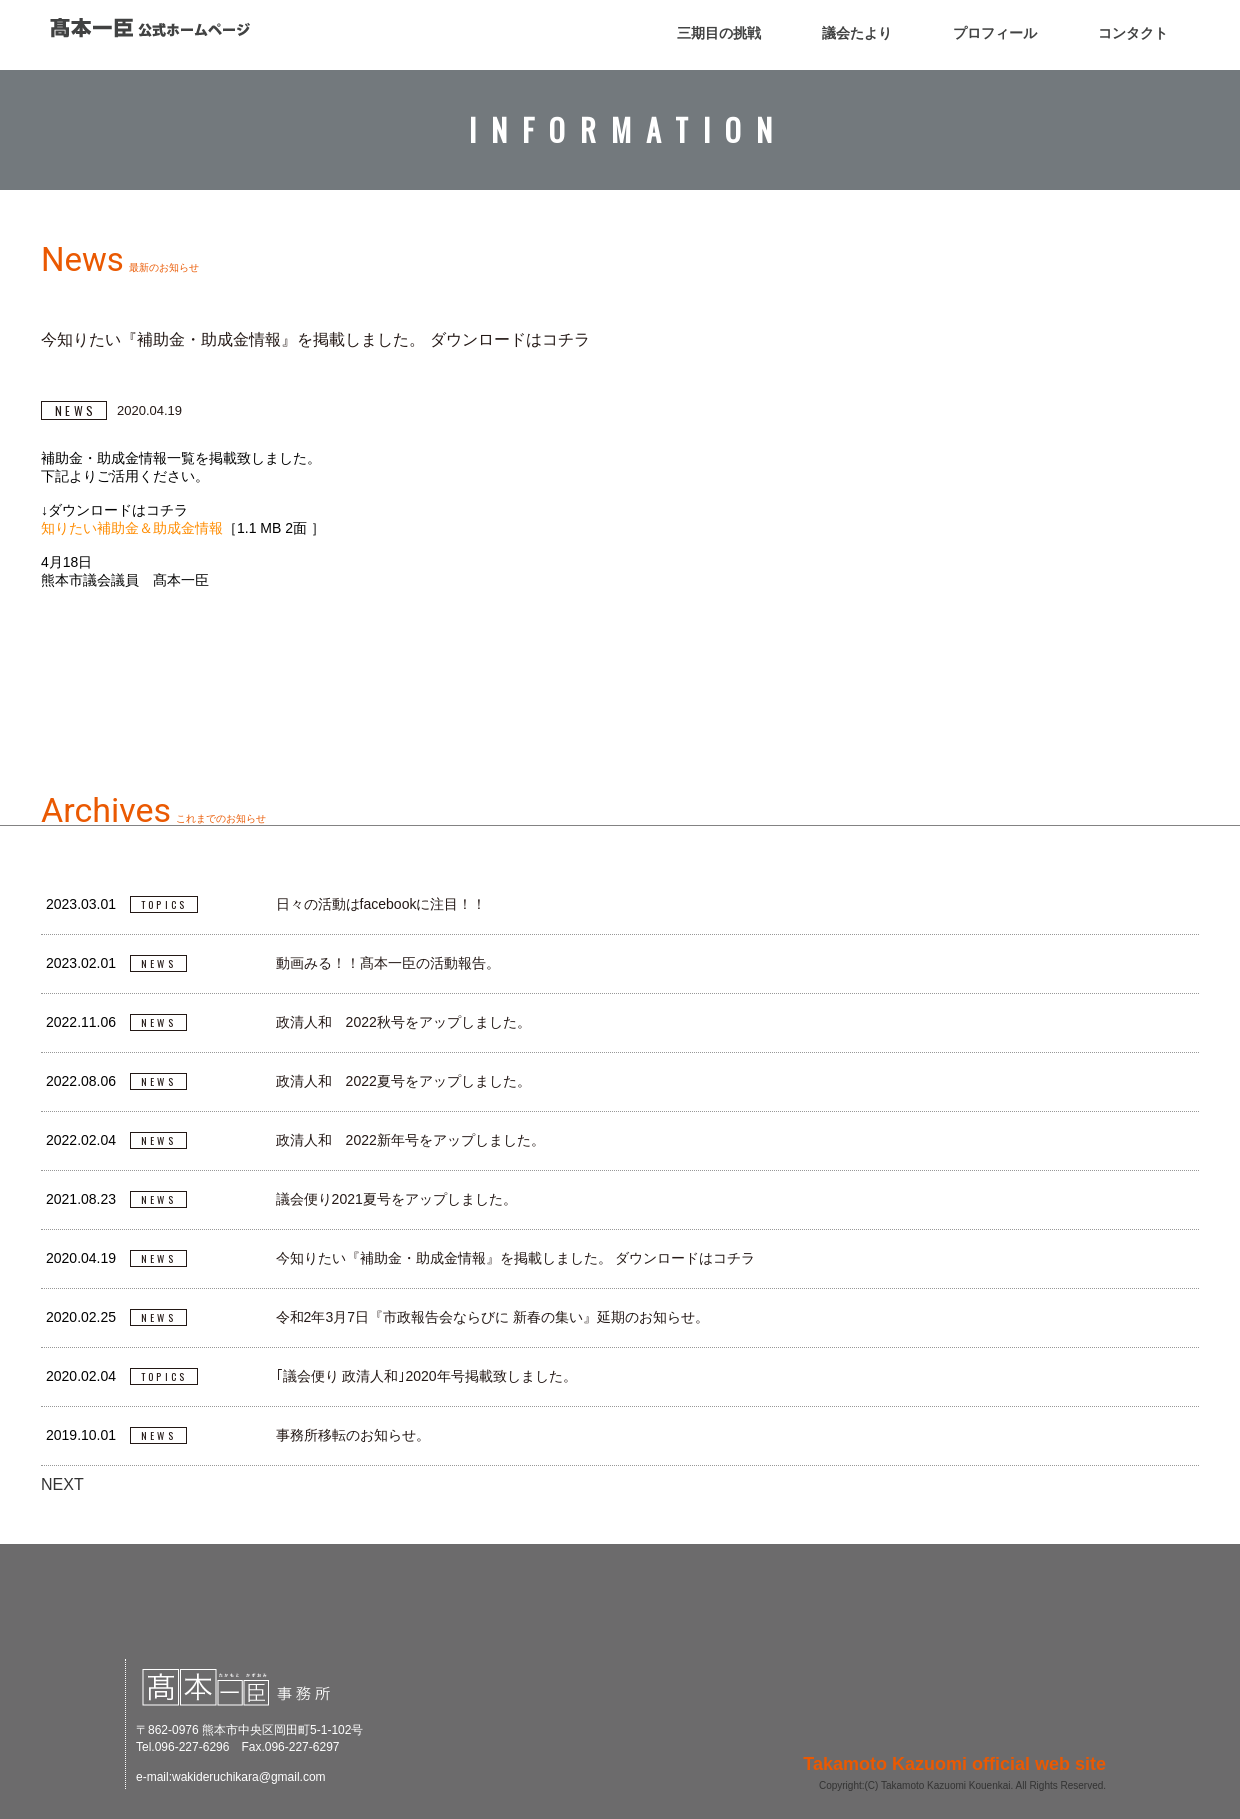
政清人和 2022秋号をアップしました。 (403, 1022)
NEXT (62, 1484)
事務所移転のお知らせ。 (353, 1435)
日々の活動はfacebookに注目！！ (381, 904)
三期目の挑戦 (719, 33)
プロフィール (995, 33)
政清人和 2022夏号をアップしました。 (403, 1081)
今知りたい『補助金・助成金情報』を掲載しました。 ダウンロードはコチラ (516, 1258)
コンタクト (1133, 33)
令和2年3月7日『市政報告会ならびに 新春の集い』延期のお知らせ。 (492, 1317)
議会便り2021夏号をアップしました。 (396, 1199)
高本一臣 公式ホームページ (150, 27)
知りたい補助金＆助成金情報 (132, 528)
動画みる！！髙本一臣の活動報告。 (388, 963)
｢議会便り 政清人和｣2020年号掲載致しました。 (426, 1376)
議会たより (857, 33)
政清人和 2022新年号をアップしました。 (410, 1140)
